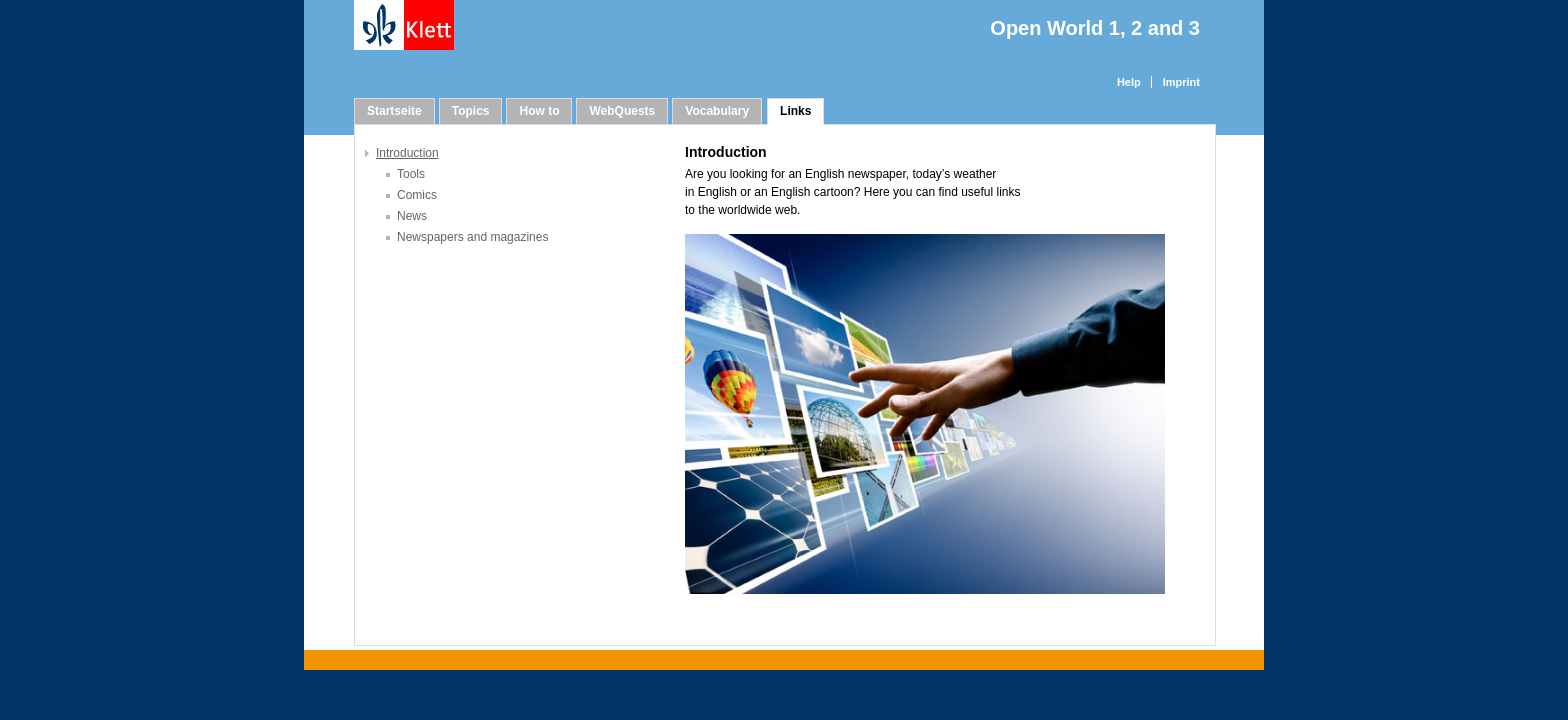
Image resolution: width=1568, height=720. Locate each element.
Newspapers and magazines (472, 237)
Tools (411, 174)
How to (539, 111)
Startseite (394, 111)
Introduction (407, 153)
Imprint (1181, 82)
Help (1129, 82)
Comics (417, 195)
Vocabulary (717, 111)
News (412, 216)
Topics (471, 111)
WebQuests (622, 111)
